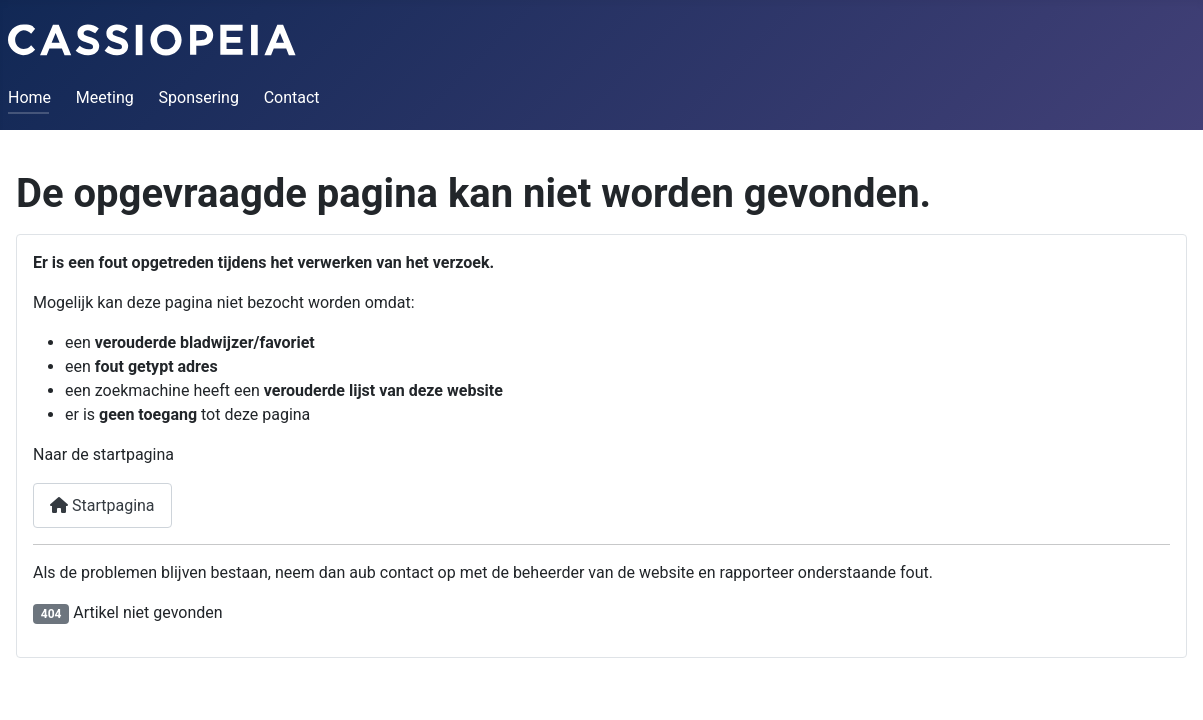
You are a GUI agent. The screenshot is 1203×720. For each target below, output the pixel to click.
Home (29, 97)
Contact (292, 97)
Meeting (105, 97)
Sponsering (199, 97)
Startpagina (102, 505)
